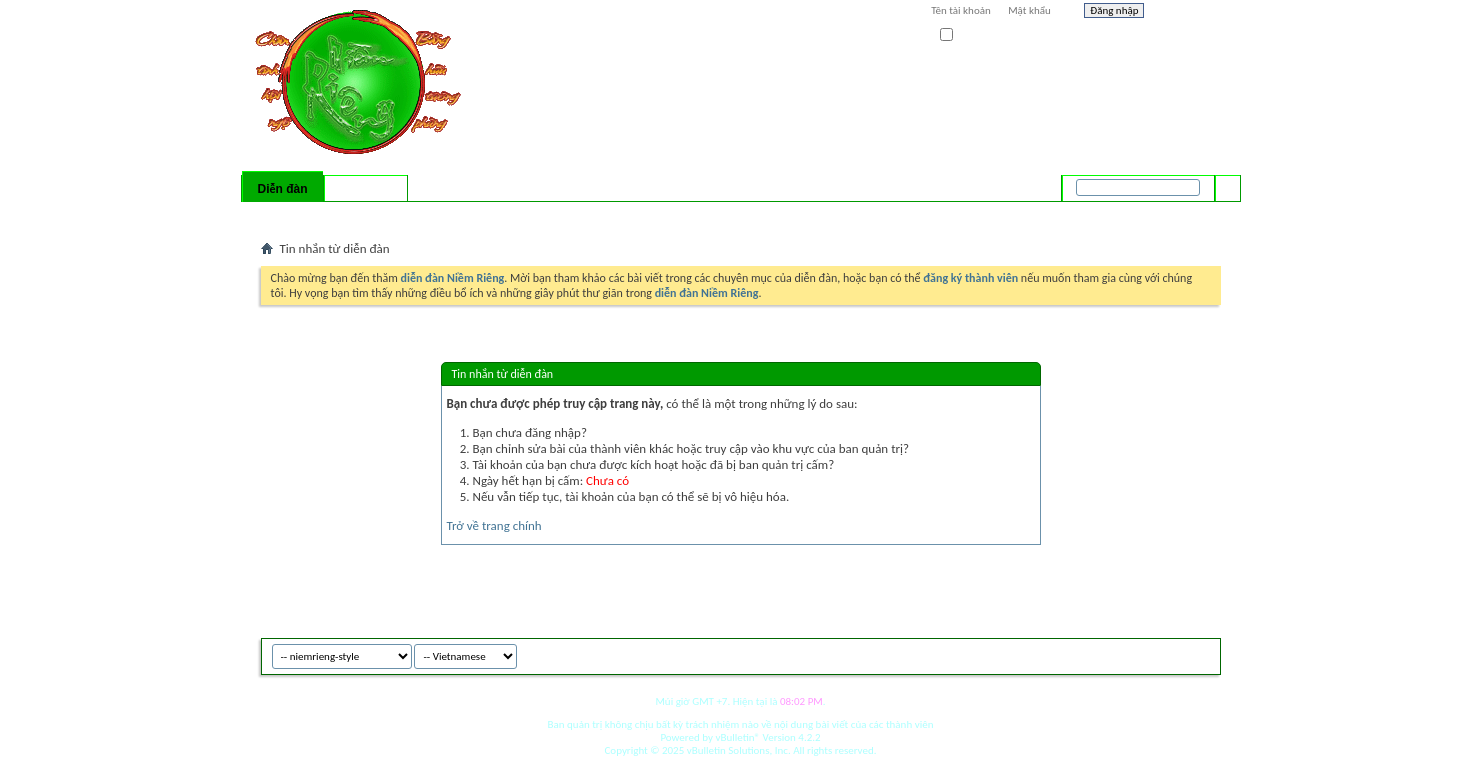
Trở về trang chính (494, 525)
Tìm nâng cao (1186, 214)
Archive (1162, 653)
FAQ (323, 215)
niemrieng (1109, 653)
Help (1187, 13)
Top (1200, 653)
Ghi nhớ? (968, 35)
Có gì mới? (366, 189)
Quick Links (520, 215)
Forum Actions (435, 215)
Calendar (366, 215)
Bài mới (284, 215)
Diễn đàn (282, 189)
